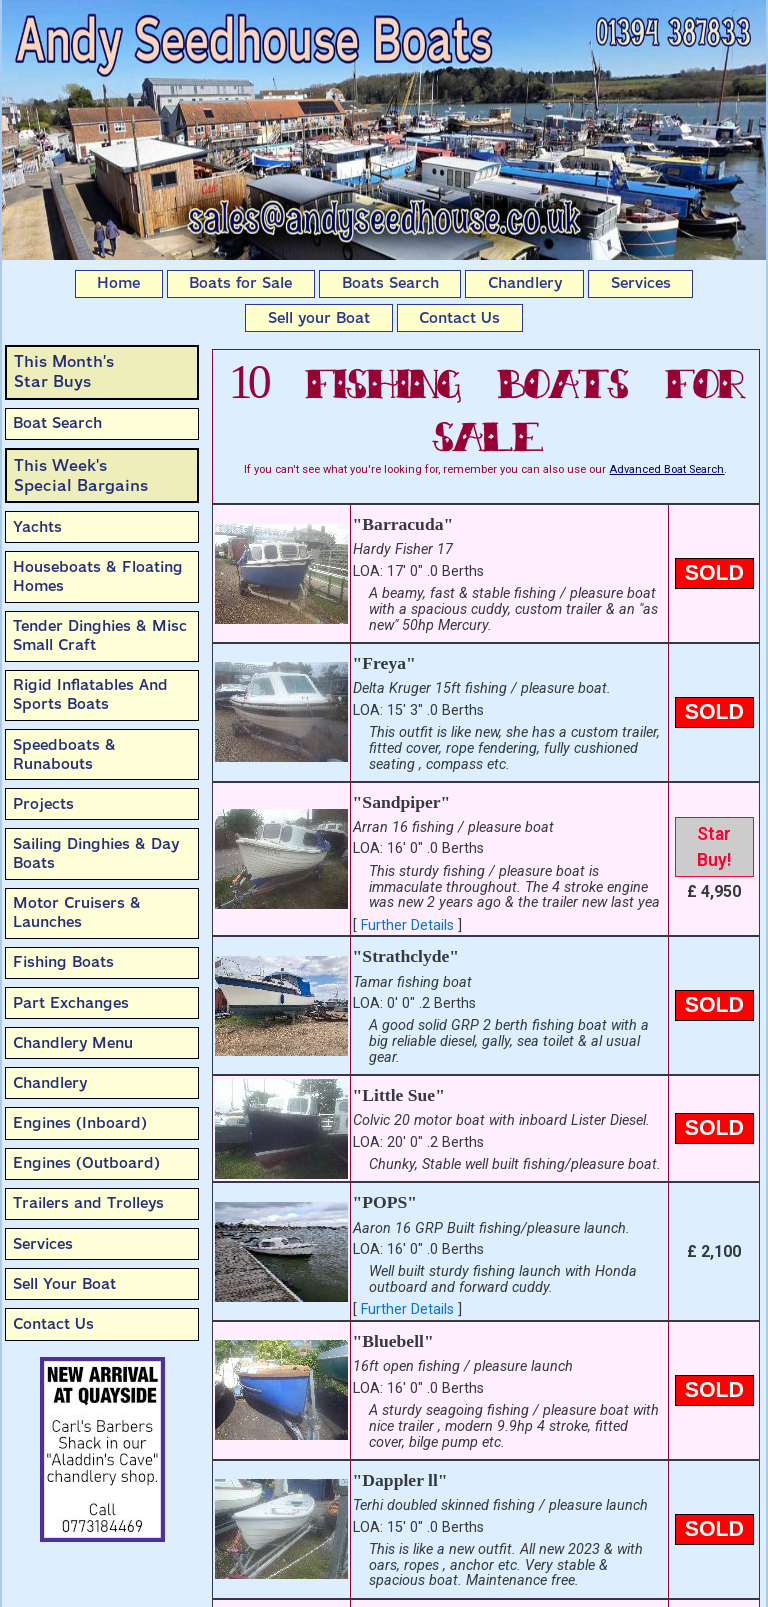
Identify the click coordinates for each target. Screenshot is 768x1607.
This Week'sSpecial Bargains (81, 475)
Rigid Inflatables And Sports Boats (90, 694)
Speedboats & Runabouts (64, 754)
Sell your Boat (319, 318)
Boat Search (57, 423)
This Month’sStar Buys (64, 371)
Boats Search (390, 283)
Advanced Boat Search (666, 469)
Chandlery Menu (73, 1043)
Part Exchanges (71, 1003)
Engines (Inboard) (80, 1123)
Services (641, 283)
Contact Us (459, 318)
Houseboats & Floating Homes (98, 576)
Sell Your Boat (64, 1284)
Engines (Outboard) (86, 1163)
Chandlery (525, 283)
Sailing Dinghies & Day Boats (96, 853)
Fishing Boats (63, 962)
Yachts (37, 527)
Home (118, 283)
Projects (43, 804)
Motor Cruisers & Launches (77, 912)
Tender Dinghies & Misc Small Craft (100, 635)
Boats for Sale (240, 283)
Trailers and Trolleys (88, 1203)
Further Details (407, 925)
